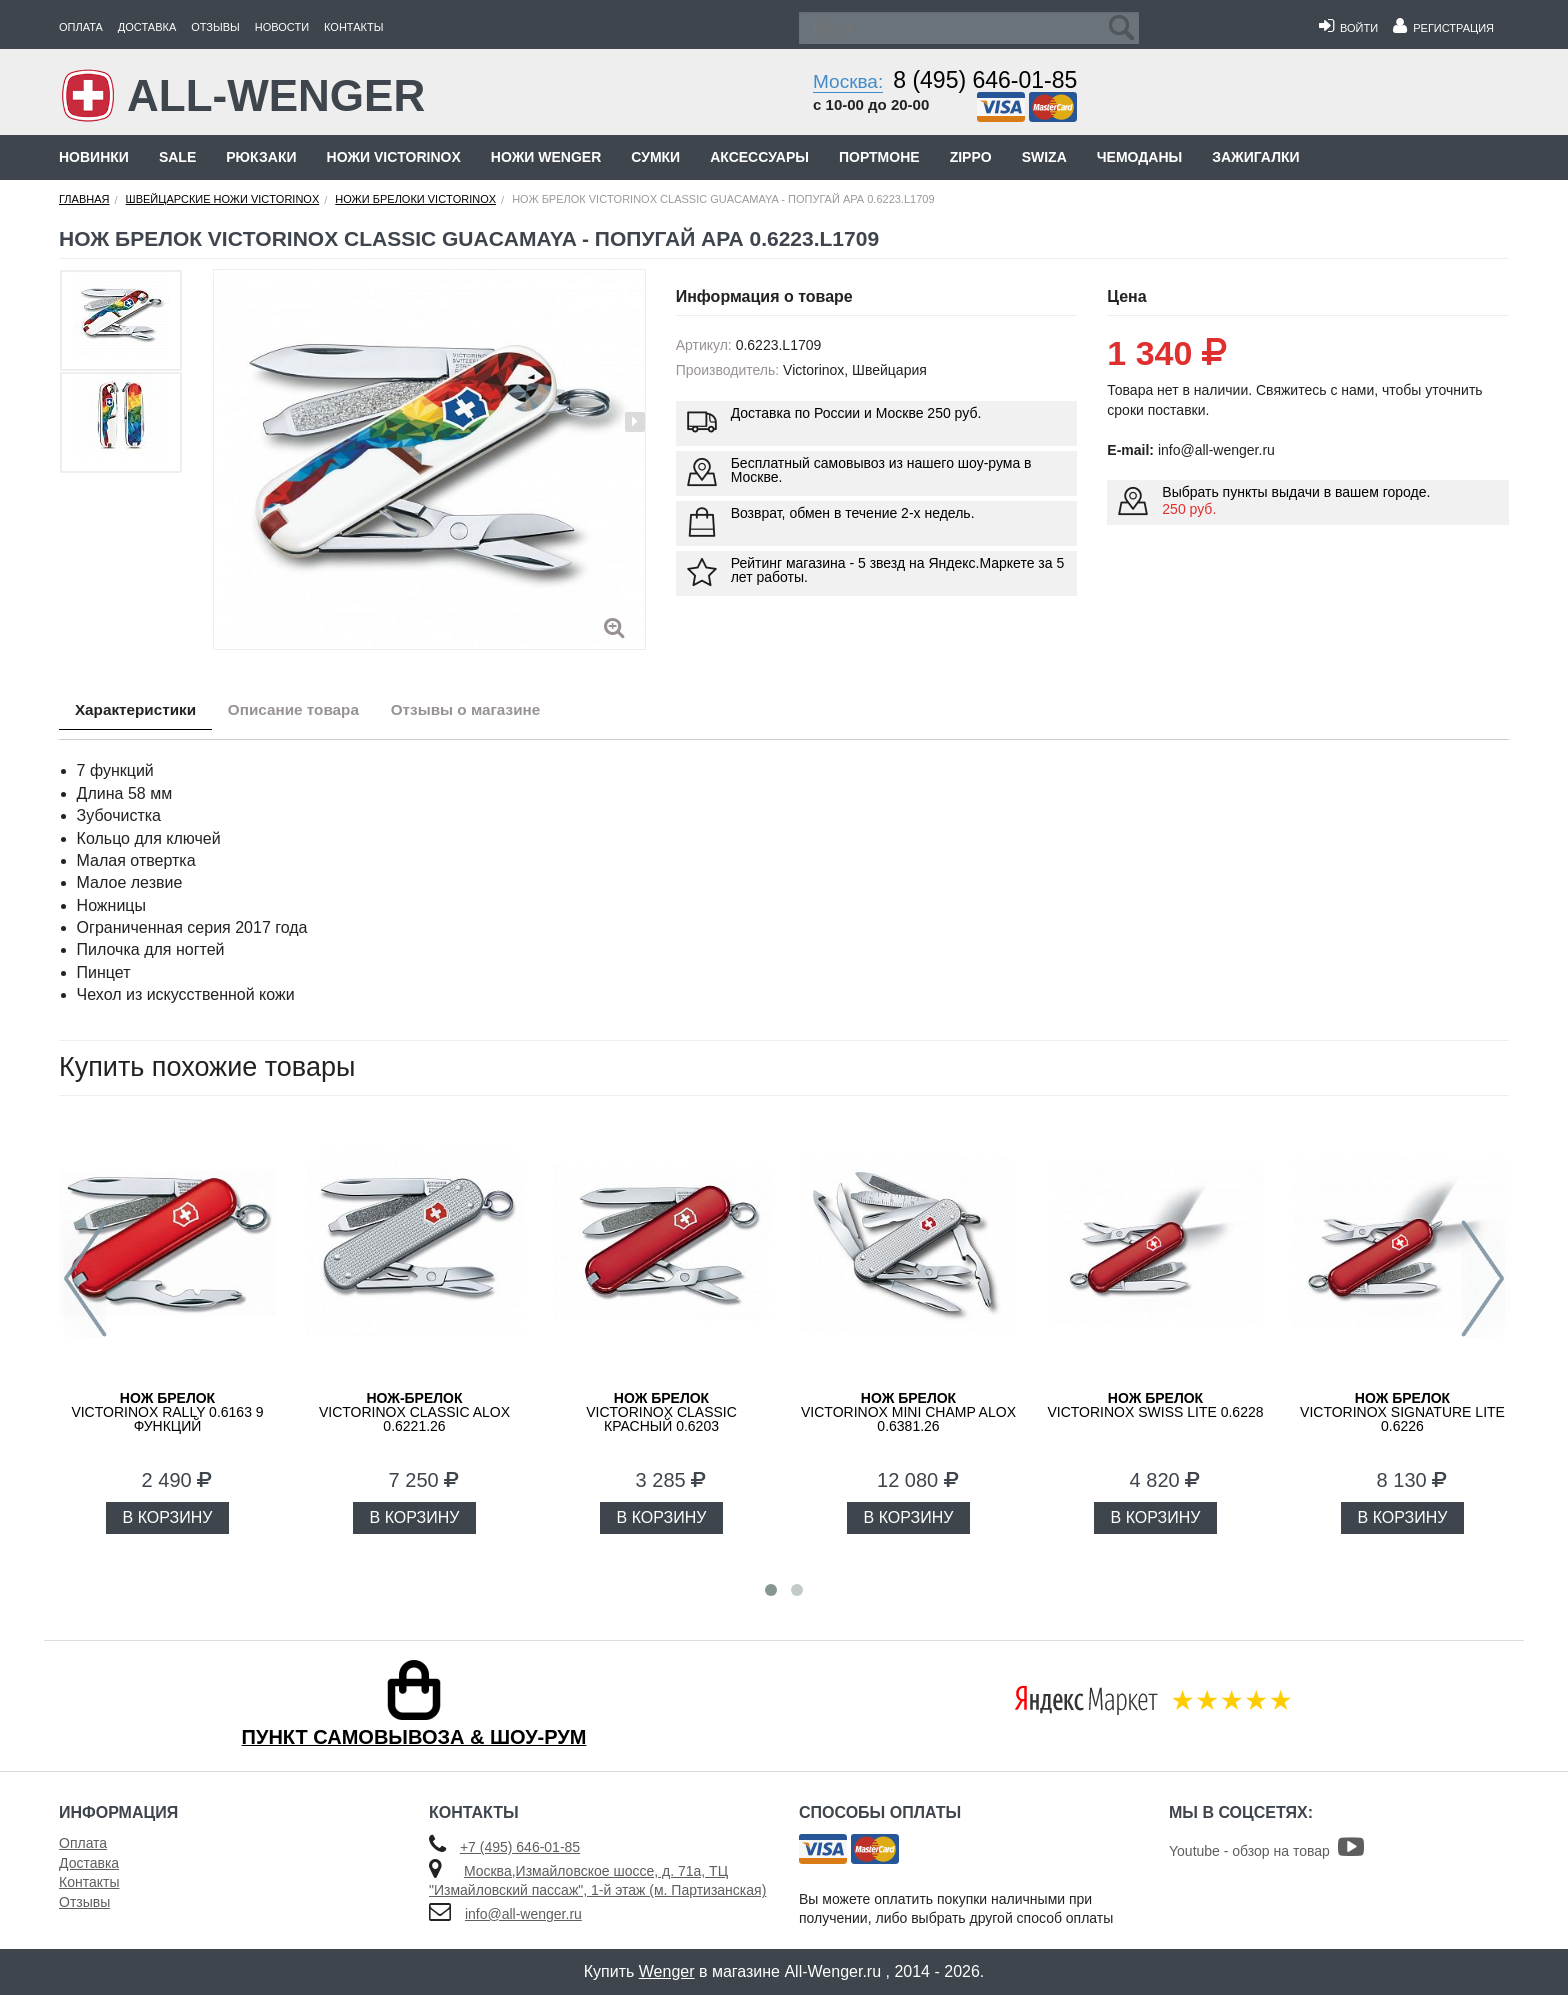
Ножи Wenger (546, 157)
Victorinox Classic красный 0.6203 (661, 1412)
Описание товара (314, 711)
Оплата (81, 27)
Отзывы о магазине (501, 711)
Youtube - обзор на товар (1266, 1851)
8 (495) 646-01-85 (985, 80)
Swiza (1044, 157)
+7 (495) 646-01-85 (520, 1847)
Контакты (353, 27)
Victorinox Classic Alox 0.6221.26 (414, 1412)
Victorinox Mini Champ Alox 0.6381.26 (908, 1412)
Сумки (655, 157)
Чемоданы (1139, 157)
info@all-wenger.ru (523, 1914)
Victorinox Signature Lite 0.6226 (1402, 1412)
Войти (1348, 28)
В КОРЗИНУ (168, 1517)
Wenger (667, 1971)
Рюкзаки (261, 157)
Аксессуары (759, 157)
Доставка (147, 27)
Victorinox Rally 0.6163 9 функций (167, 1412)
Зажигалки (1255, 157)
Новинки (94, 157)
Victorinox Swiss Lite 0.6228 (1155, 1405)
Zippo (971, 157)
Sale (177, 157)
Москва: (848, 81)
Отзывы (215, 27)
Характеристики (142, 711)
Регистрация (1443, 28)
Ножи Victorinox (394, 157)
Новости (282, 27)
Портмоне (879, 157)
